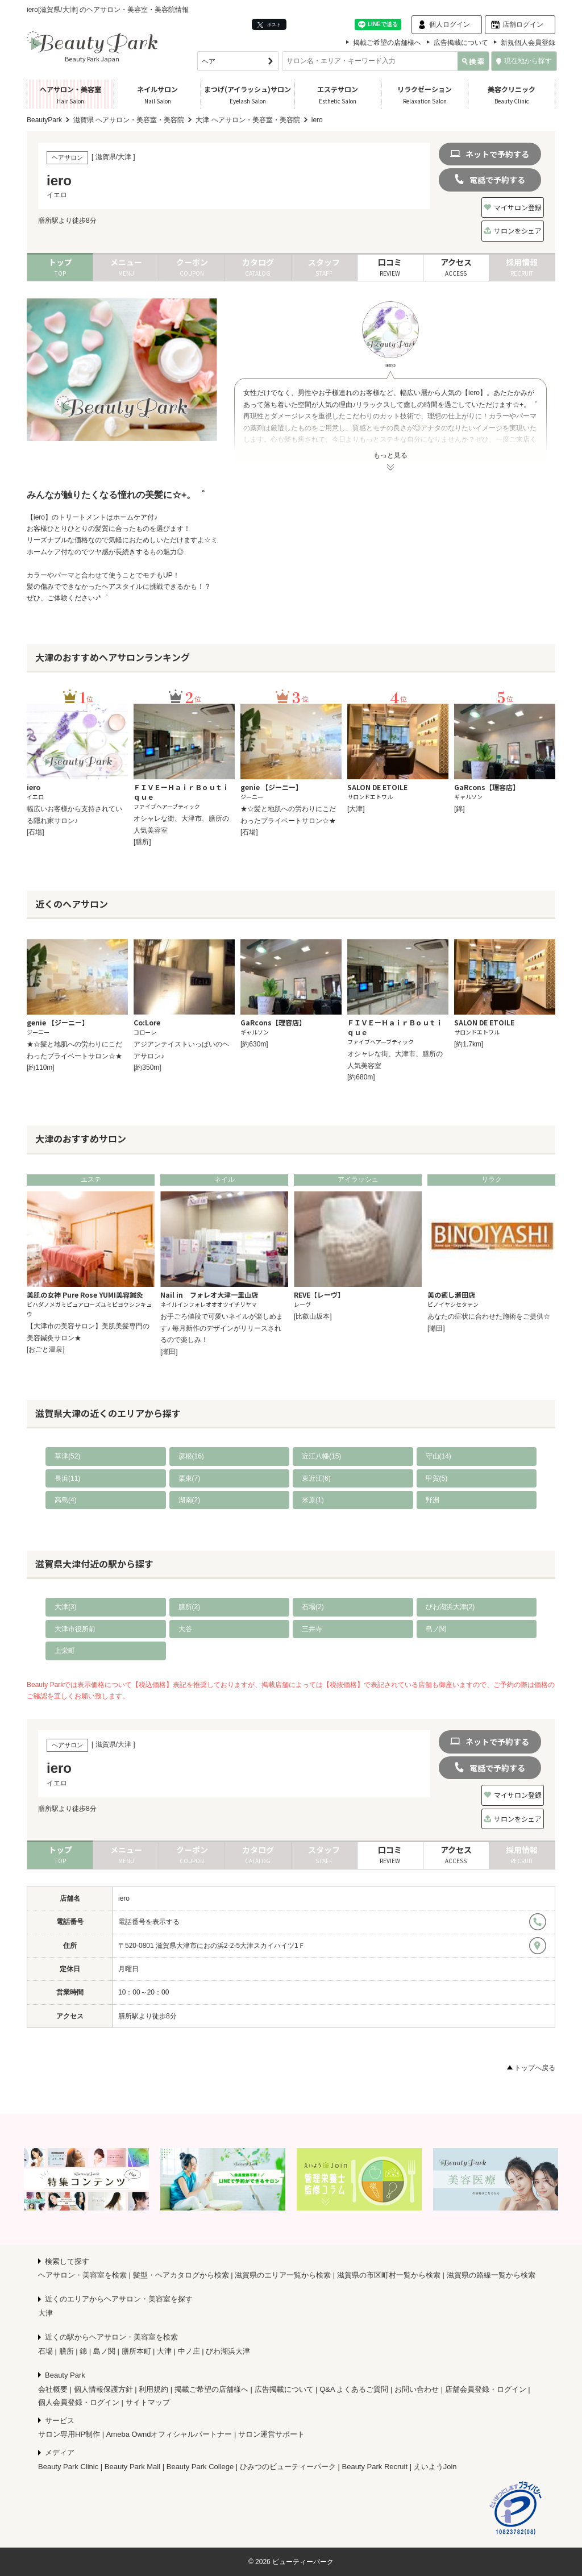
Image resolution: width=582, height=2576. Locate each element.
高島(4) (66, 1500)
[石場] (35, 832)
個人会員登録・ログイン (78, 2402)
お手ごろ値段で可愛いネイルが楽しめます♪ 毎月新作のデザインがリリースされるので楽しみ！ (221, 1328)
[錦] (459, 809)
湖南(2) (189, 1500)
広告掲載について (461, 43)
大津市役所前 (75, 1629)
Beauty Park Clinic (68, 2466)
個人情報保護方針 (103, 2389)
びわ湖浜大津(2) (450, 1607)
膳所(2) (189, 1607)
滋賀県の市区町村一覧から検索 (388, 2275)
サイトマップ (148, 2402)
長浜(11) (67, 1478)
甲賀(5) (437, 1478)
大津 (45, 2313)
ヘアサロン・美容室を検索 (82, 2275)
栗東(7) (189, 1478)
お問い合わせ (416, 2389)
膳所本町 (136, 2351)
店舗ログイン (522, 24)
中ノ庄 (189, 2351)
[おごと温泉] (46, 1349)
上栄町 (65, 1651)
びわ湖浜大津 (228, 2351)
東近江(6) (316, 1478)
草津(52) (67, 1456)
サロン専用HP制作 (69, 2434)
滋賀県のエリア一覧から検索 (283, 2275)
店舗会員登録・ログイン (485, 2389)
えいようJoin (435, 2466)
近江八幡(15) (321, 1456)
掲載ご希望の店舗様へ (387, 43)
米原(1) (313, 1500)
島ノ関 (436, 1629)
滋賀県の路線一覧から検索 (491, 2275)
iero (124, 1898)
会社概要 (53, 2389)
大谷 (185, 1629)
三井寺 (312, 1629)
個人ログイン (449, 24)
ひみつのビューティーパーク (288, 2466)
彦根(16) (191, 1456)
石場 (45, 2351)
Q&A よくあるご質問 (353, 2389)
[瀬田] (169, 1352)
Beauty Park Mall (132, 2466)
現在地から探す (524, 61)
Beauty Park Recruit (375, 2466)
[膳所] (142, 842)
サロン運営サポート (271, 2434)
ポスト (269, 25)
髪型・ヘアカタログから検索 (181, 2275)
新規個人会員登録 (528, 43)
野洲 (432, 1500)
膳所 (66, 2351)
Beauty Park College (200, 2466)
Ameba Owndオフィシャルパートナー (169, 2434)
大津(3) (66, 1607)
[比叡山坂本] (313, 1316)
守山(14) (438, 1456)
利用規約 (153, 2389)
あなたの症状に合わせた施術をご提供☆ (488, 1316)
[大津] (356, 809)
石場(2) (313, 1607)
